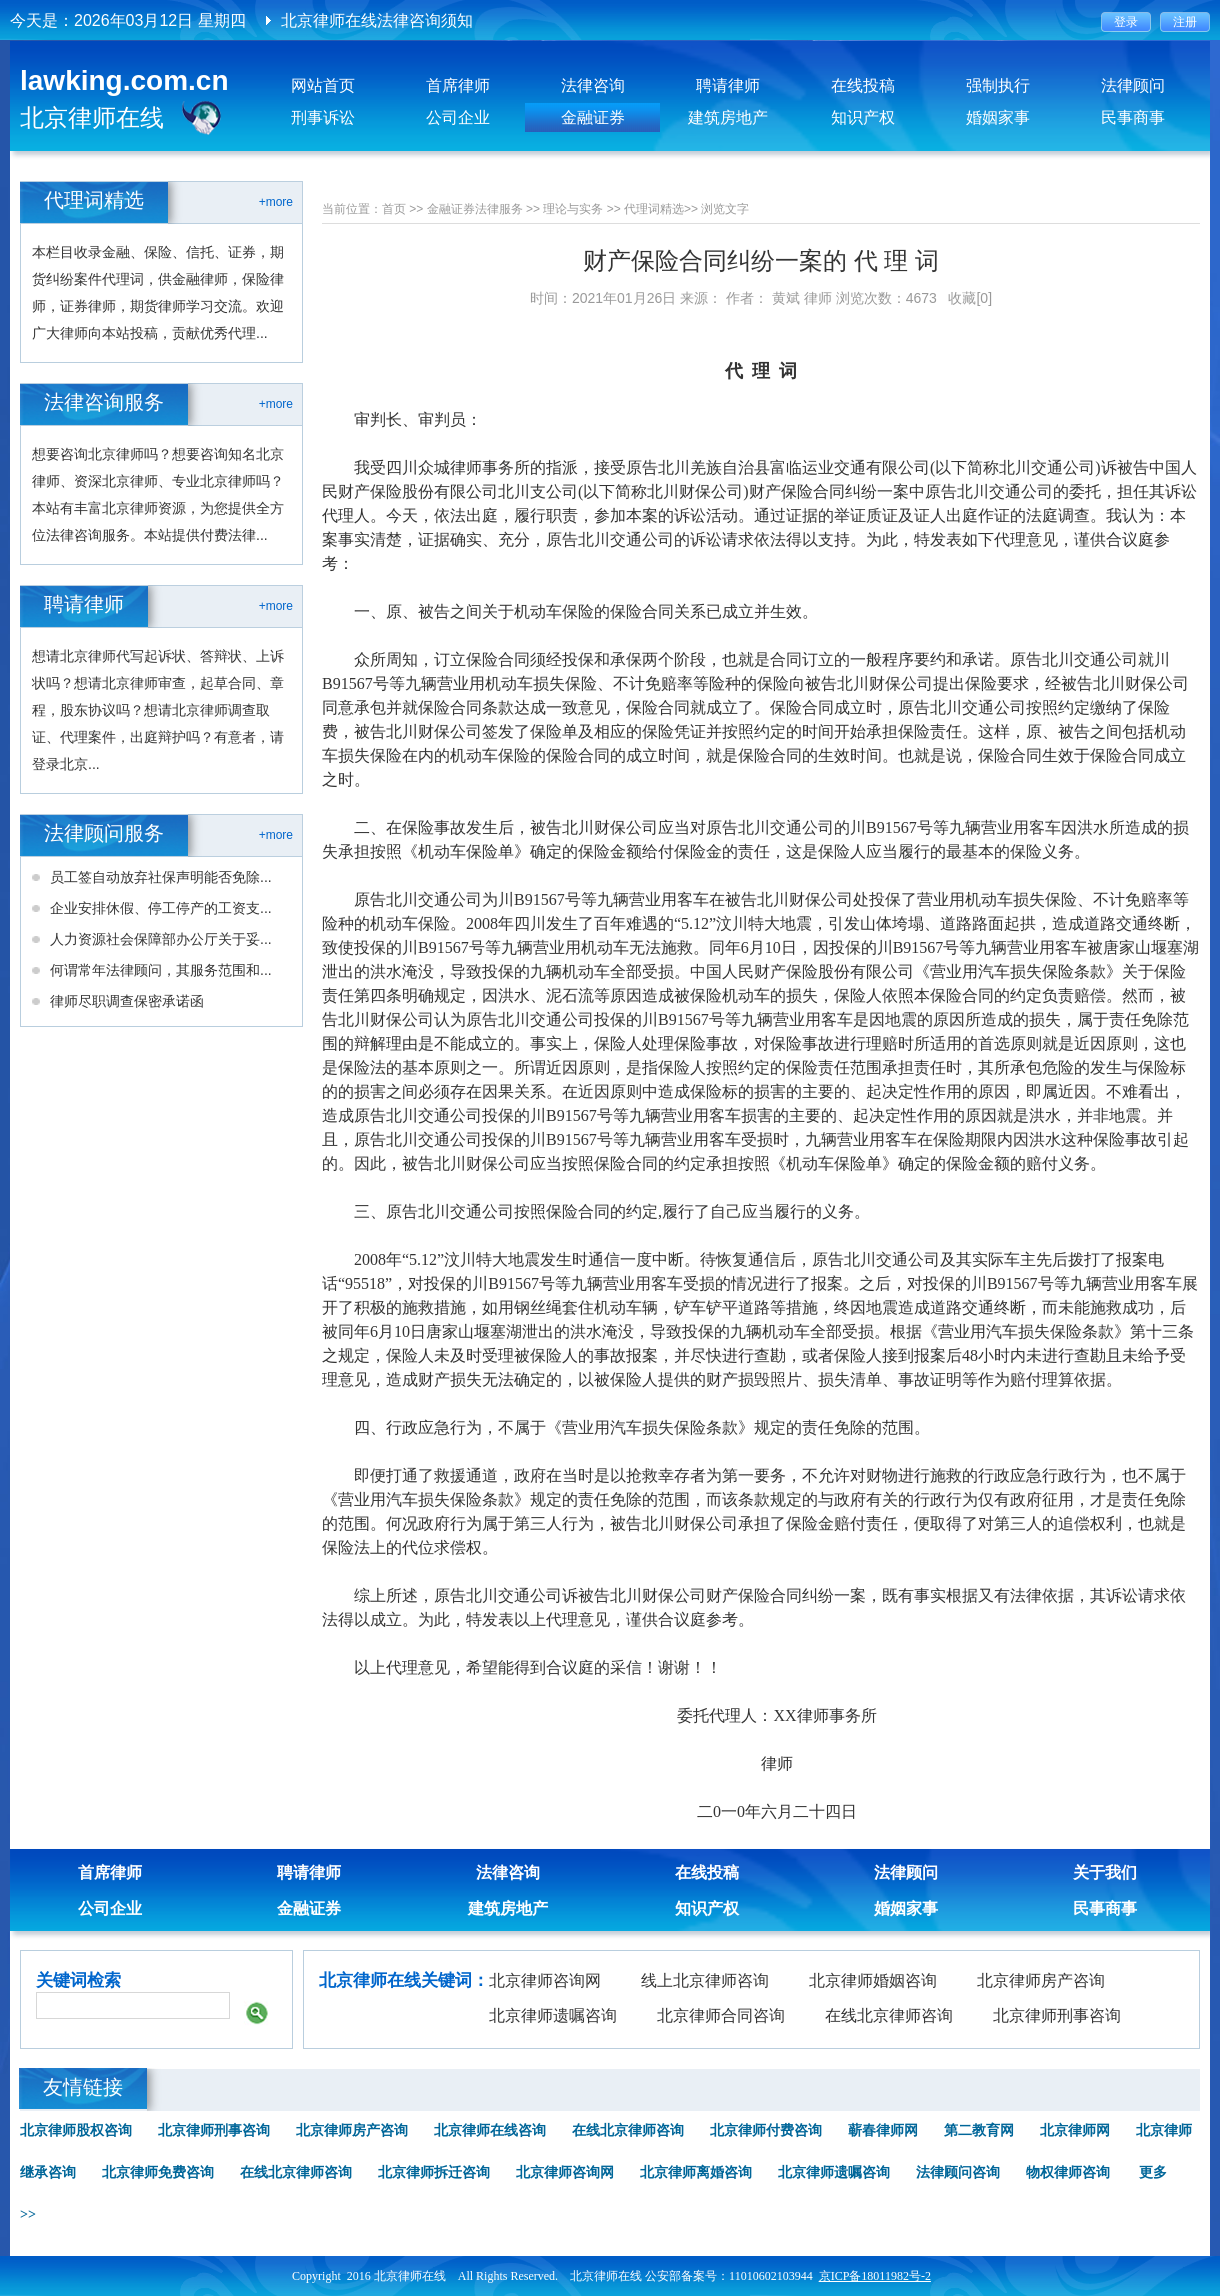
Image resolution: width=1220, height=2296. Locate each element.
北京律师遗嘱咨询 (553, 2015)
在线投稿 (863, 85)
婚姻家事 (998, 117)
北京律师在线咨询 (490, 2130)
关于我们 (1105, 1872)
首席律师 (458, 85)
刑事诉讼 (323, 117)
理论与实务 (573, 209)
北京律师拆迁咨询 (434, 2172)
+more (276, 202)
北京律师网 (1075, 2130)
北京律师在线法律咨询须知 (377, 20)
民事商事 (1133, 117)
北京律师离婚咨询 (696, 2172)
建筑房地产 (728, 117)
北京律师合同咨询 (721, 2015)
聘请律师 (728, 85)
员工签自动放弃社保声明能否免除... (161, 877)
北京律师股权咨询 (76, 2130)
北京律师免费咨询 (158, 2172)
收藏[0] (970, 298)
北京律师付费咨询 (766, 2130)
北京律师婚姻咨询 (873, 1980)
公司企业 (458, 117)
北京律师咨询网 (545, 1980)
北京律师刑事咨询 (1057, 2015)
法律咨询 (593, 85)
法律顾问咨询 (958, 2172)
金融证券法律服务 (475, 209)
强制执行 (998, 85)
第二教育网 (979, 2130)
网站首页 (323, 85)
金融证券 (593, 117)
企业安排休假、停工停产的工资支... (161, 908)
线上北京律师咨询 (705, 1980)
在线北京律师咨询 (889, 2015)
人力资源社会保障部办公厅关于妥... (161, 939)
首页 (394, 209)
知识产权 (863, 117)
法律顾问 (1133, 85)
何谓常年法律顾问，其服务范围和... (161, 970)
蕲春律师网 (883, 2130)
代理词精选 (654, 209)
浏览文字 (725, 209)
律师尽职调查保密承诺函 (127, 1001)
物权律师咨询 (1068, 2172)
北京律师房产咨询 (1041, 1980)
